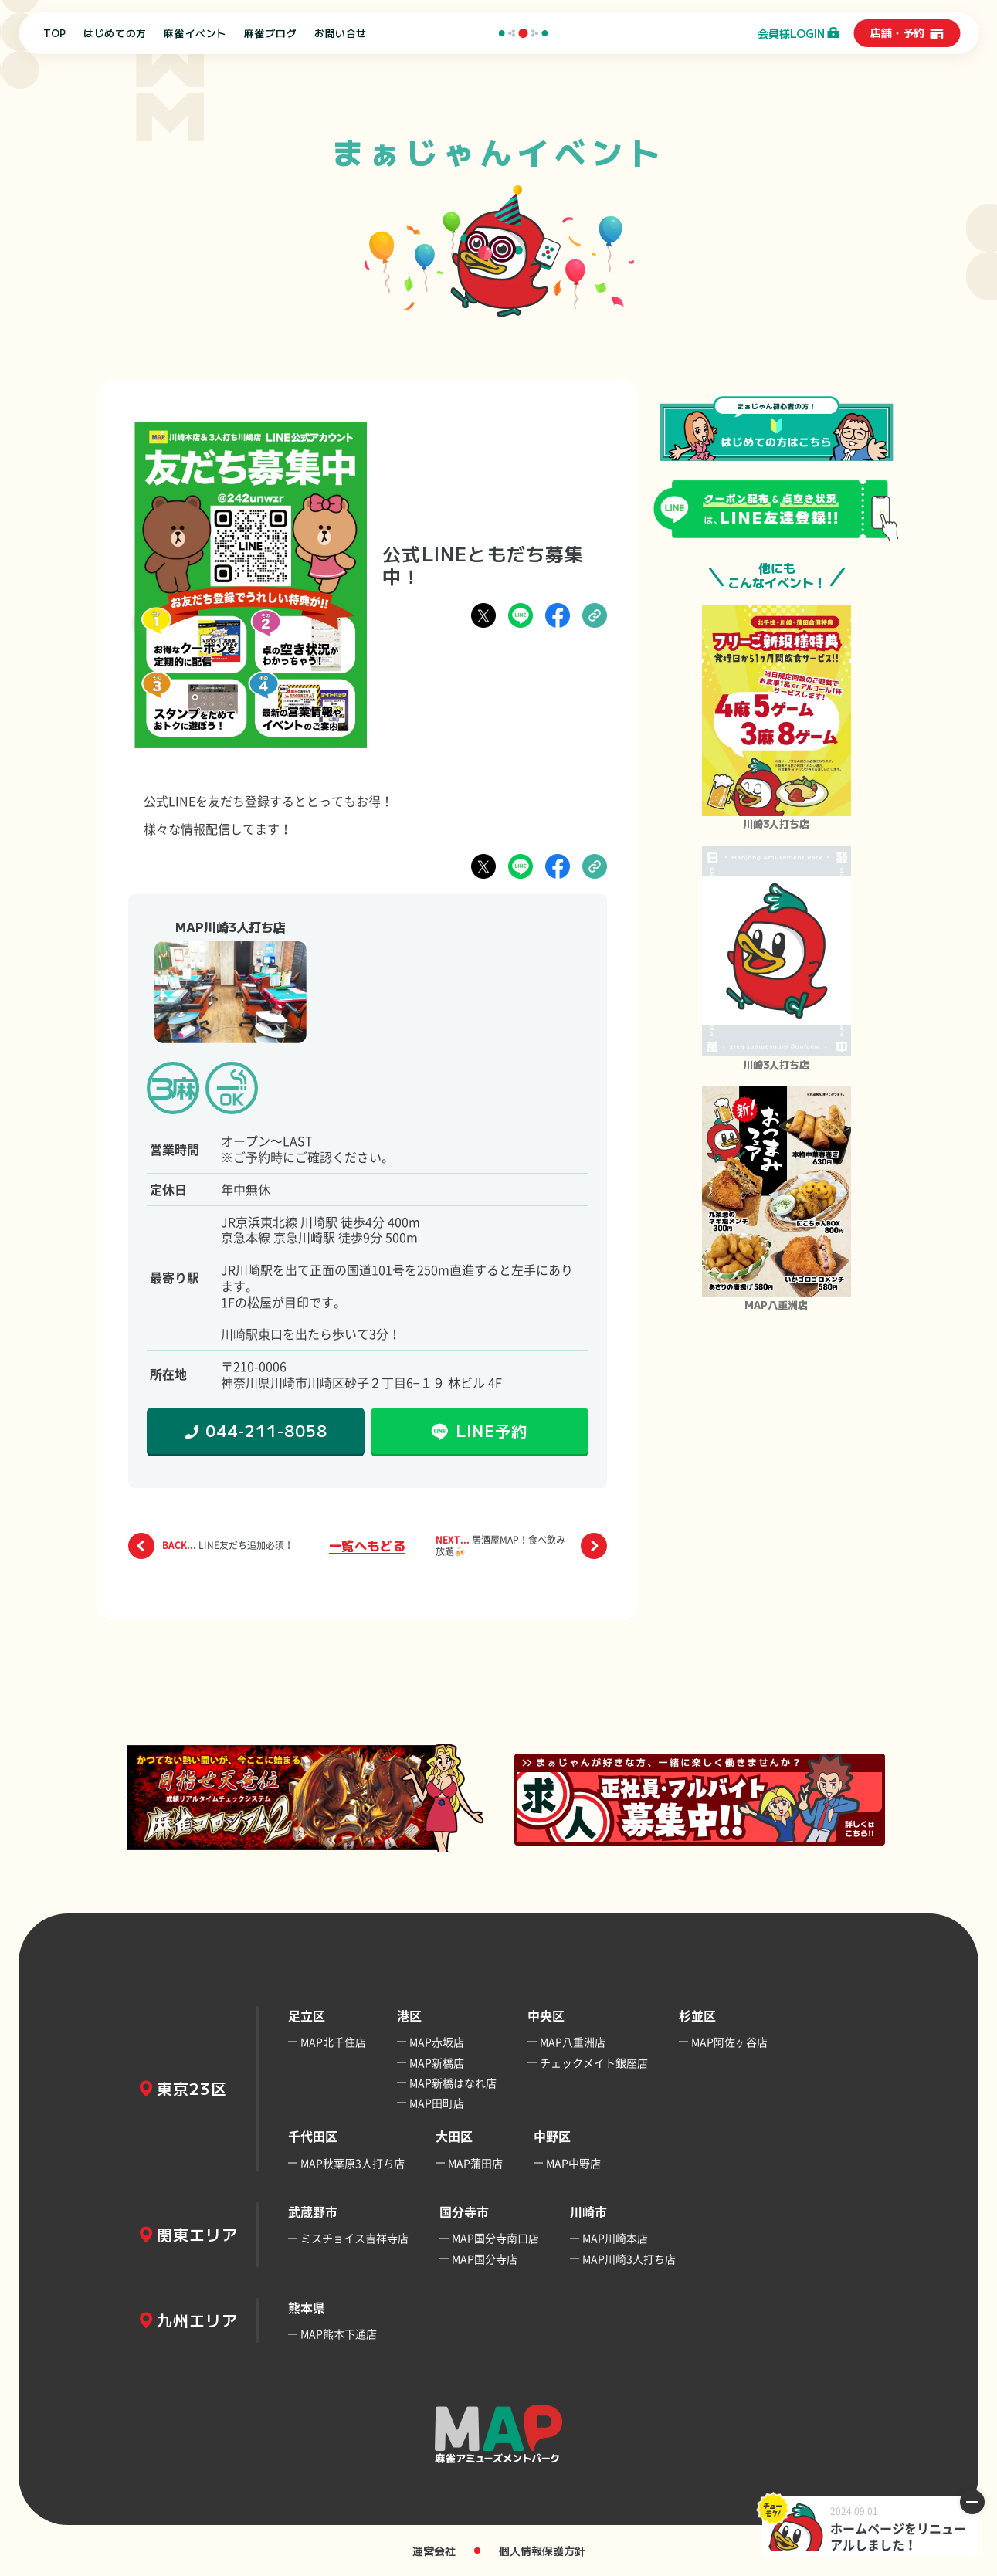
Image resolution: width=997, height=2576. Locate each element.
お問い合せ (340, 32)
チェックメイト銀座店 (594, 2062)
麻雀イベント (195, 32)
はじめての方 (115, 32)
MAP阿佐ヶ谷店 (729, 2041)
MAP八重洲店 (572, 2041)
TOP (54, 32)
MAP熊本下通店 (338, 2333)
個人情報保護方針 (542, 2550)
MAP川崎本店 (615, 2238)
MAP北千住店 (333, 2041)
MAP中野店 (573, 2163)
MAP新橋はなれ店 (453, 2082)
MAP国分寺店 (484, 2258)
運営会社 (434, 2550)
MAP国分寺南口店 (495, 2238)
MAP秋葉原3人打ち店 (352, 2163)
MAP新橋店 (436, 2062)
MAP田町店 (436, 2102)
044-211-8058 (266, 1430)
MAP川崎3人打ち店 (629, 2258)
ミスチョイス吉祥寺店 (354, 2238)
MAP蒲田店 (475, 2163)
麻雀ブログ (270, 32)
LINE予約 (491, 1430)
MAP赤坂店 (436, 2041)
